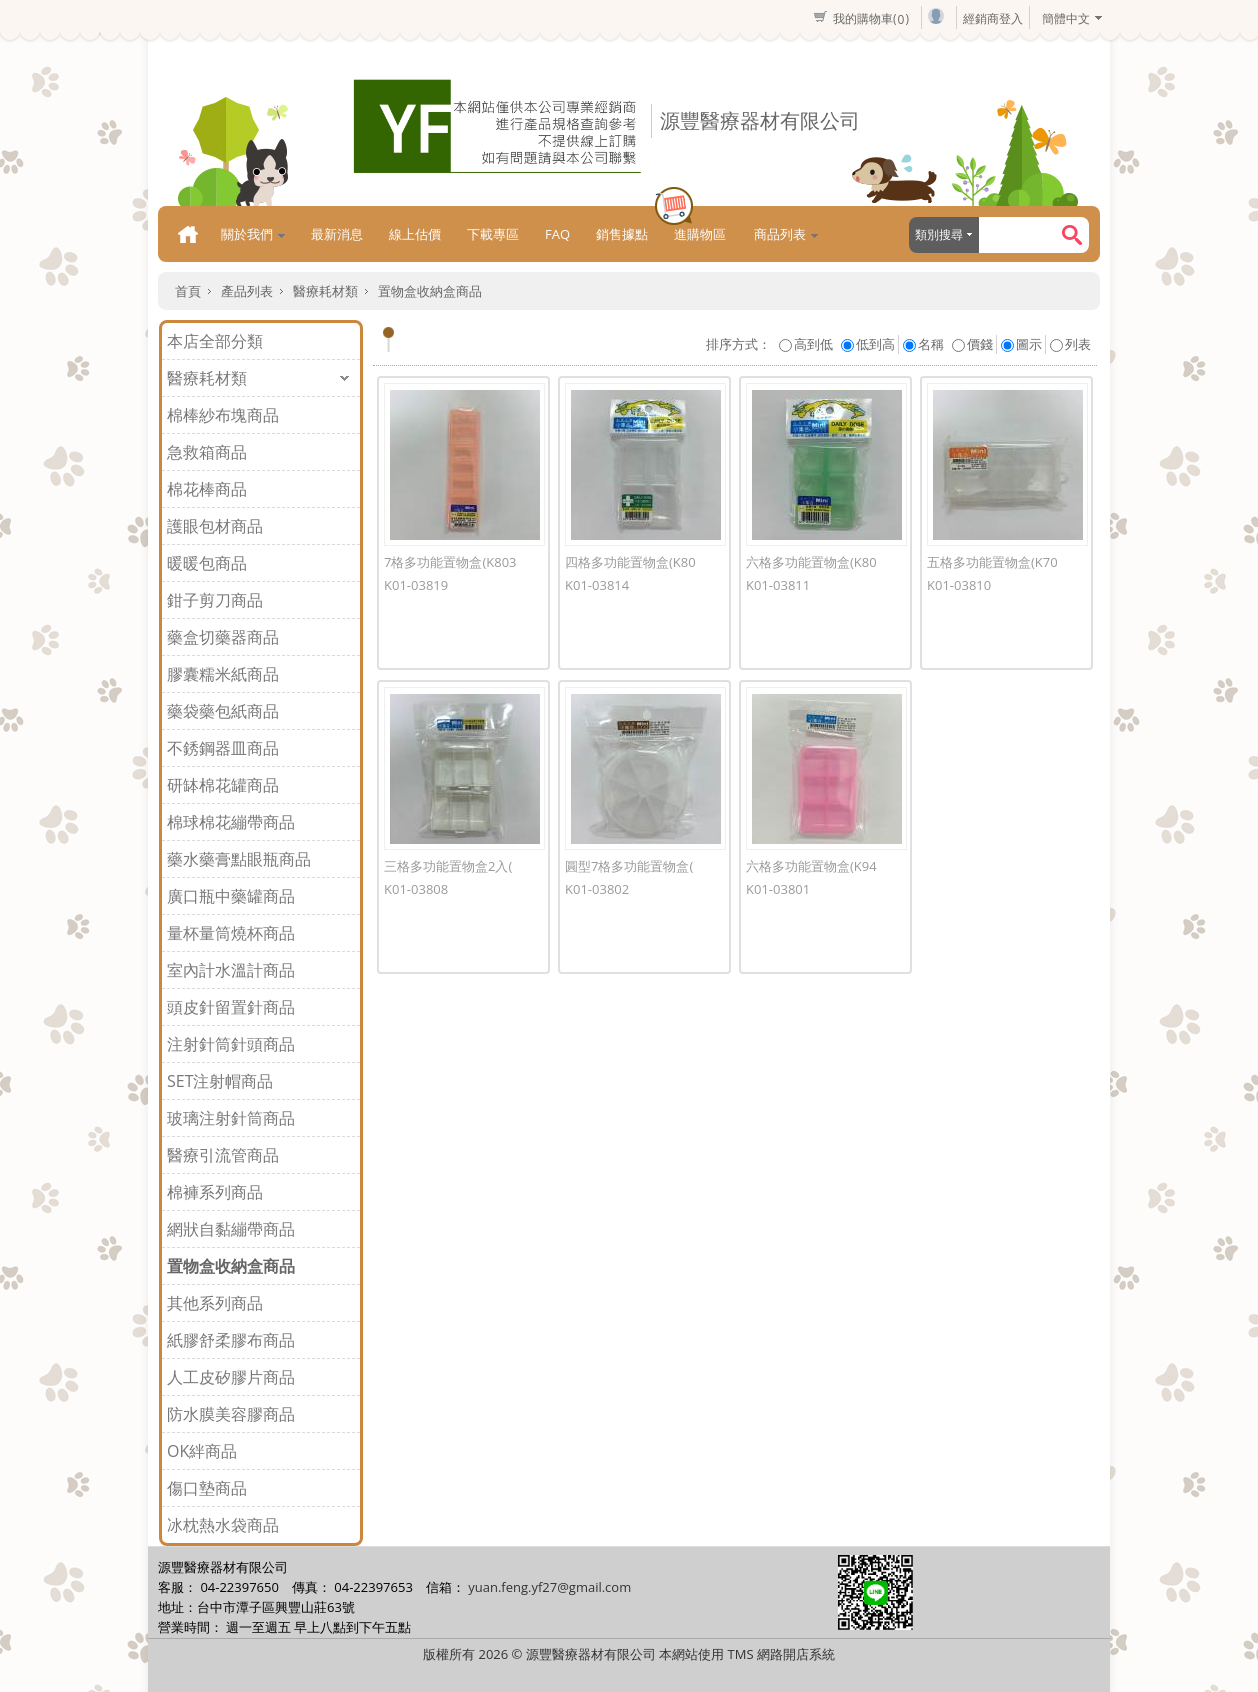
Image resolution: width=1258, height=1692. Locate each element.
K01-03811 (778, 585)
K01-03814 (597, 585)
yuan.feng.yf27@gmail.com (549, 1587)
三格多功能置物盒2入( (448, 866)
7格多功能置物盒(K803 (450, 562)
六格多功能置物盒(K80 (811, 562)
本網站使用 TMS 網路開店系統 (747, 1654)
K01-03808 (416, 889)
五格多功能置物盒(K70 (992, 562)
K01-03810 (959, 585)
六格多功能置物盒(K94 (811, 866)
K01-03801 (778, 889)
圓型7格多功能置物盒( (629, 866)
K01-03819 (416, 585)
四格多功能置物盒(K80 (630, 562)
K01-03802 (597, 889)
